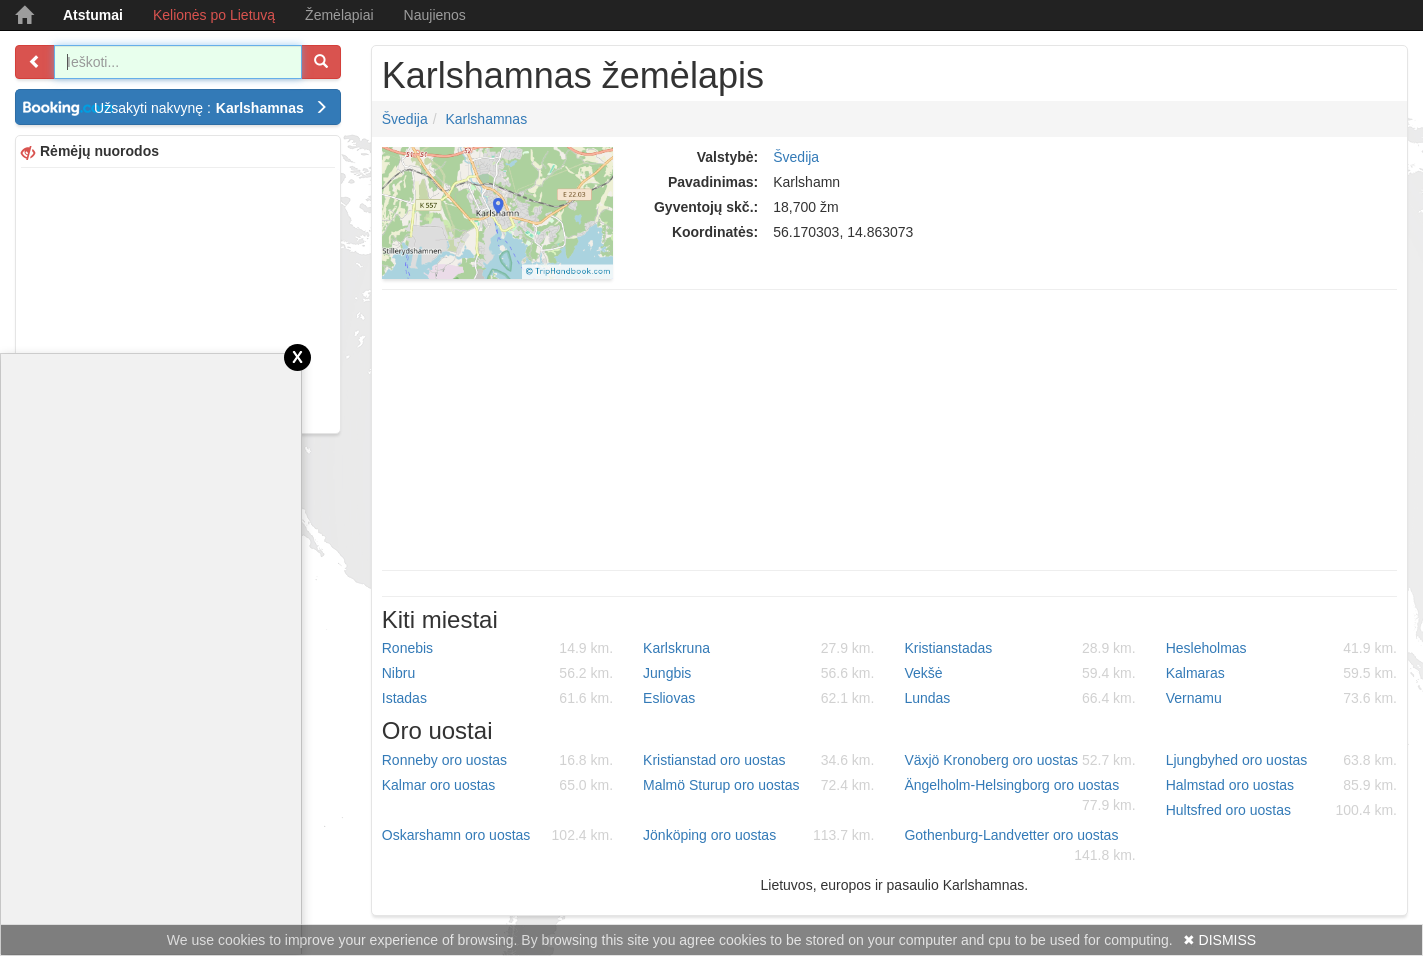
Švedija (405, 119)
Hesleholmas (1281, 648)
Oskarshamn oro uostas (497, 835)
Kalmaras (1281, 673)
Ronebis (497, 648)
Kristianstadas (1019, 648)
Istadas (497, 698)
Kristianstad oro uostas (758, 760)
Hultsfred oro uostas (1281, 810)
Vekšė (1019, 673)
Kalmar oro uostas (497, 785)
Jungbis (758, 673)
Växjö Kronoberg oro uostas (1019, 760)
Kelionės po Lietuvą (214, 15)
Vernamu (1281, 698)
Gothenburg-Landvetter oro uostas (1019, 846)
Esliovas (758, 698)
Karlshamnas (486, 119)
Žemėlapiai (339, 15)
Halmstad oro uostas (1281, 785)
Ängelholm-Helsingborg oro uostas (1019, 796)
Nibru (497, 673)
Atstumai (93, 15)
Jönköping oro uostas (758, 835)
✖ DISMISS (1219, 940)
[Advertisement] (178, 298)
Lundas (1019, 698)
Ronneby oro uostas (497, 760)
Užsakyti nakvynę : (211, 108)
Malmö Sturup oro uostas (758, 785)
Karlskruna (758, 648)
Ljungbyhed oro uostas (1281, 760)
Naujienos (435, 15)
